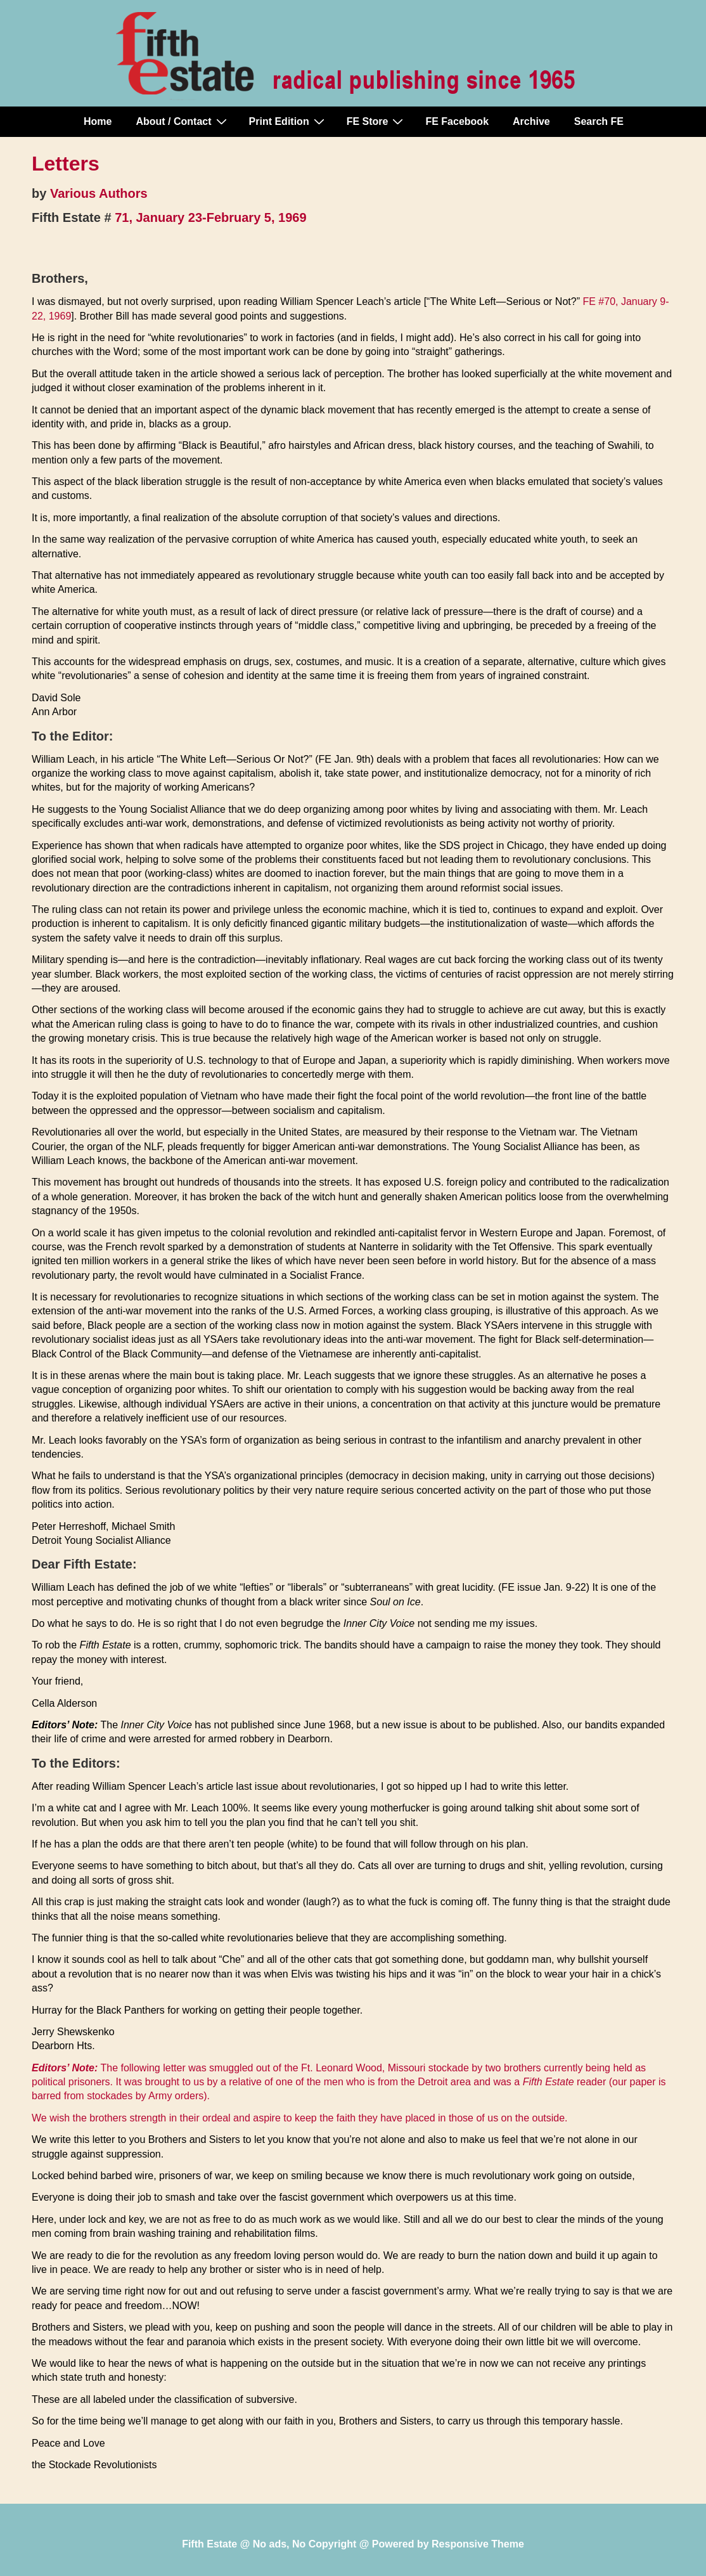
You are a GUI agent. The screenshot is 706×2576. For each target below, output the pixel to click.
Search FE (599, 121)
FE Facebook (457, 121)
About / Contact (182, 121)
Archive (531, 121)
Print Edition (288, 121)
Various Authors (99, 193)
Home (98, 121)
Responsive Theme (478, 2544)
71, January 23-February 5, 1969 (210, 217)
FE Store (377, 121)
